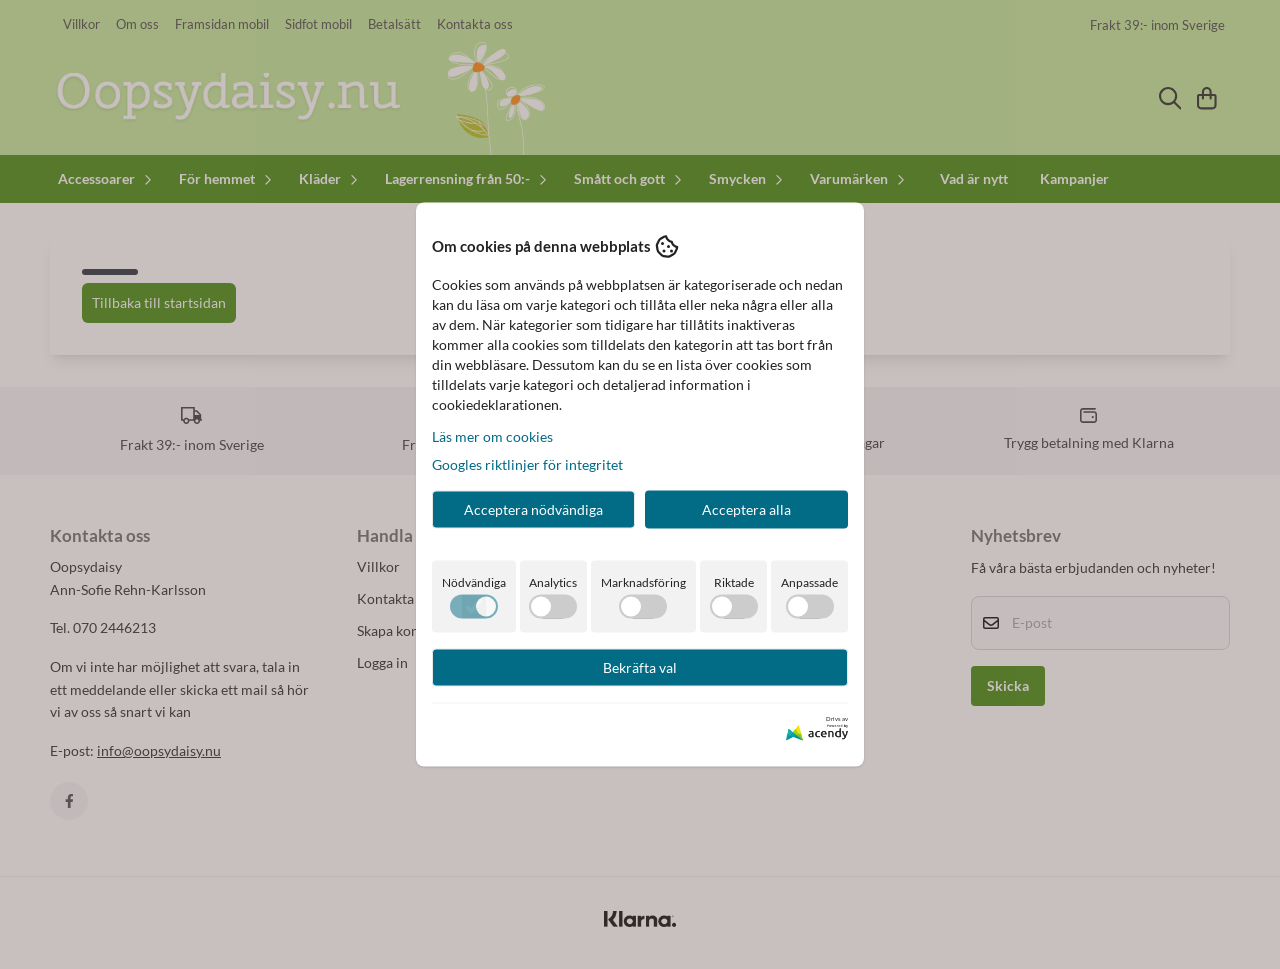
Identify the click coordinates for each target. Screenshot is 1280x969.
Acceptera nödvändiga (533, 508)
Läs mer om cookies (492, 435)
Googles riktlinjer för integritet (527, 463)
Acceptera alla (746, 508)
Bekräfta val (640, 666)
